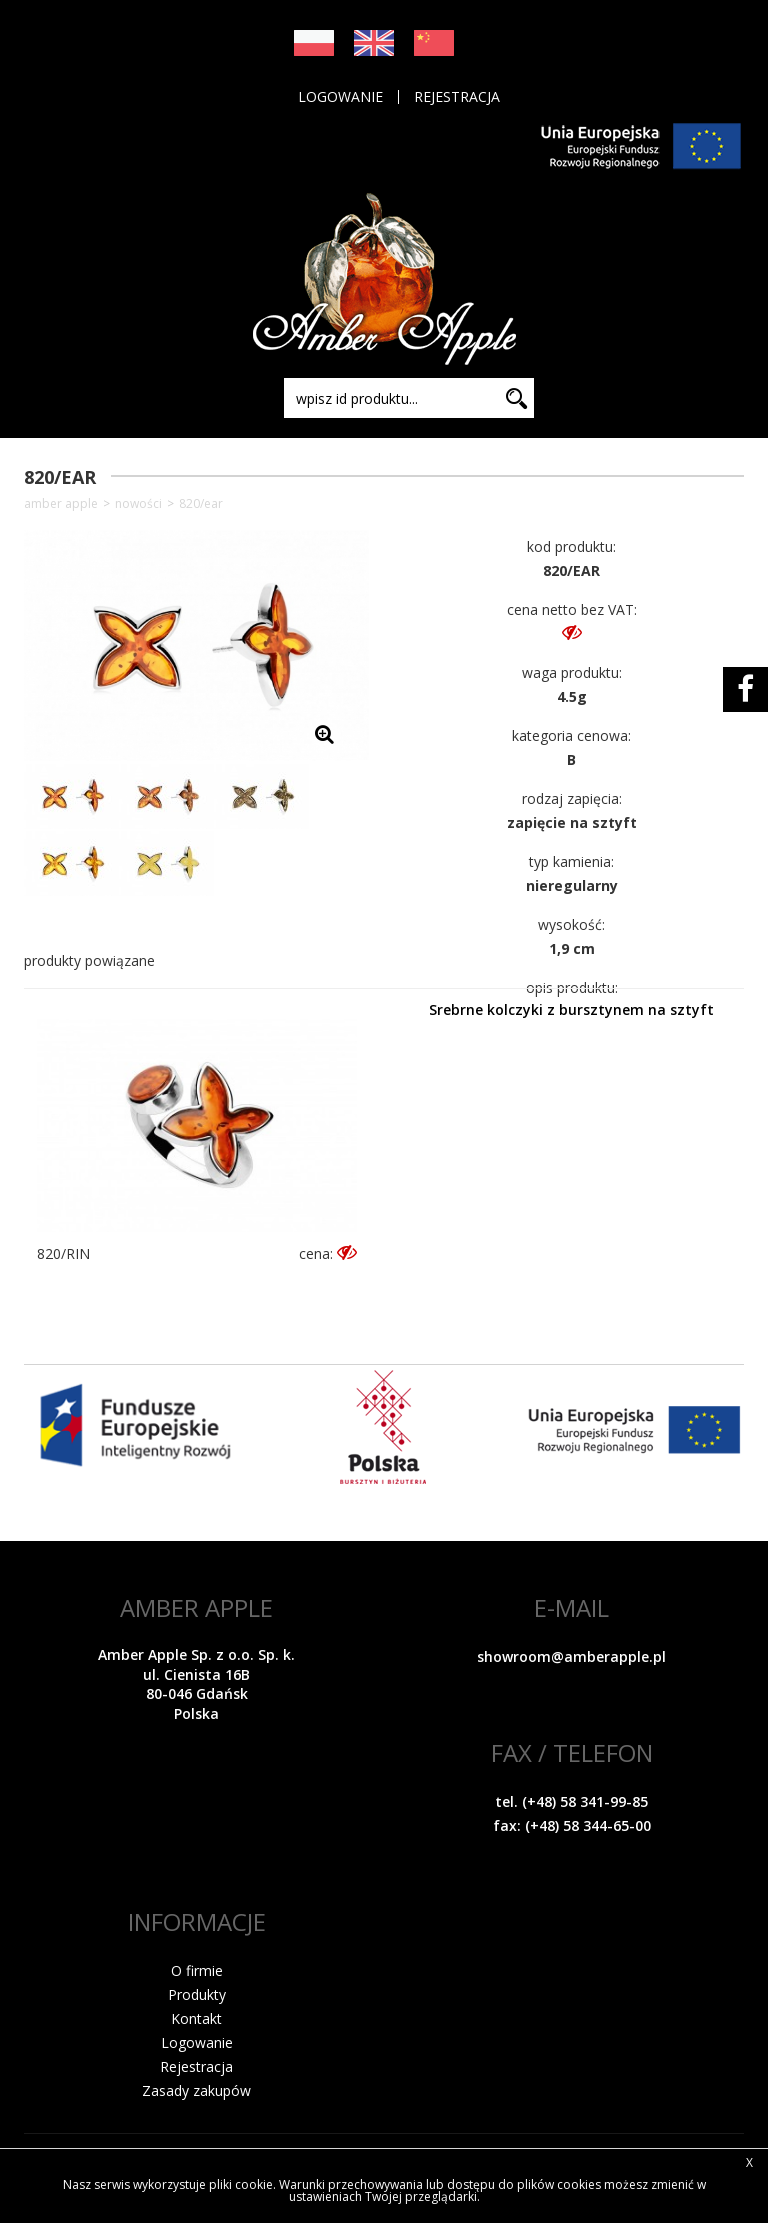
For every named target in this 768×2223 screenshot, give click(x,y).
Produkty (197, 1994)
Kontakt (196, 2018)
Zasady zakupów (196, 2090)
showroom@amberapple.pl (571, 1656)
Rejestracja (457, 97)
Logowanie (340, 97)
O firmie (197, 1970)
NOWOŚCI (138, 504)
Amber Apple (61, 504)
